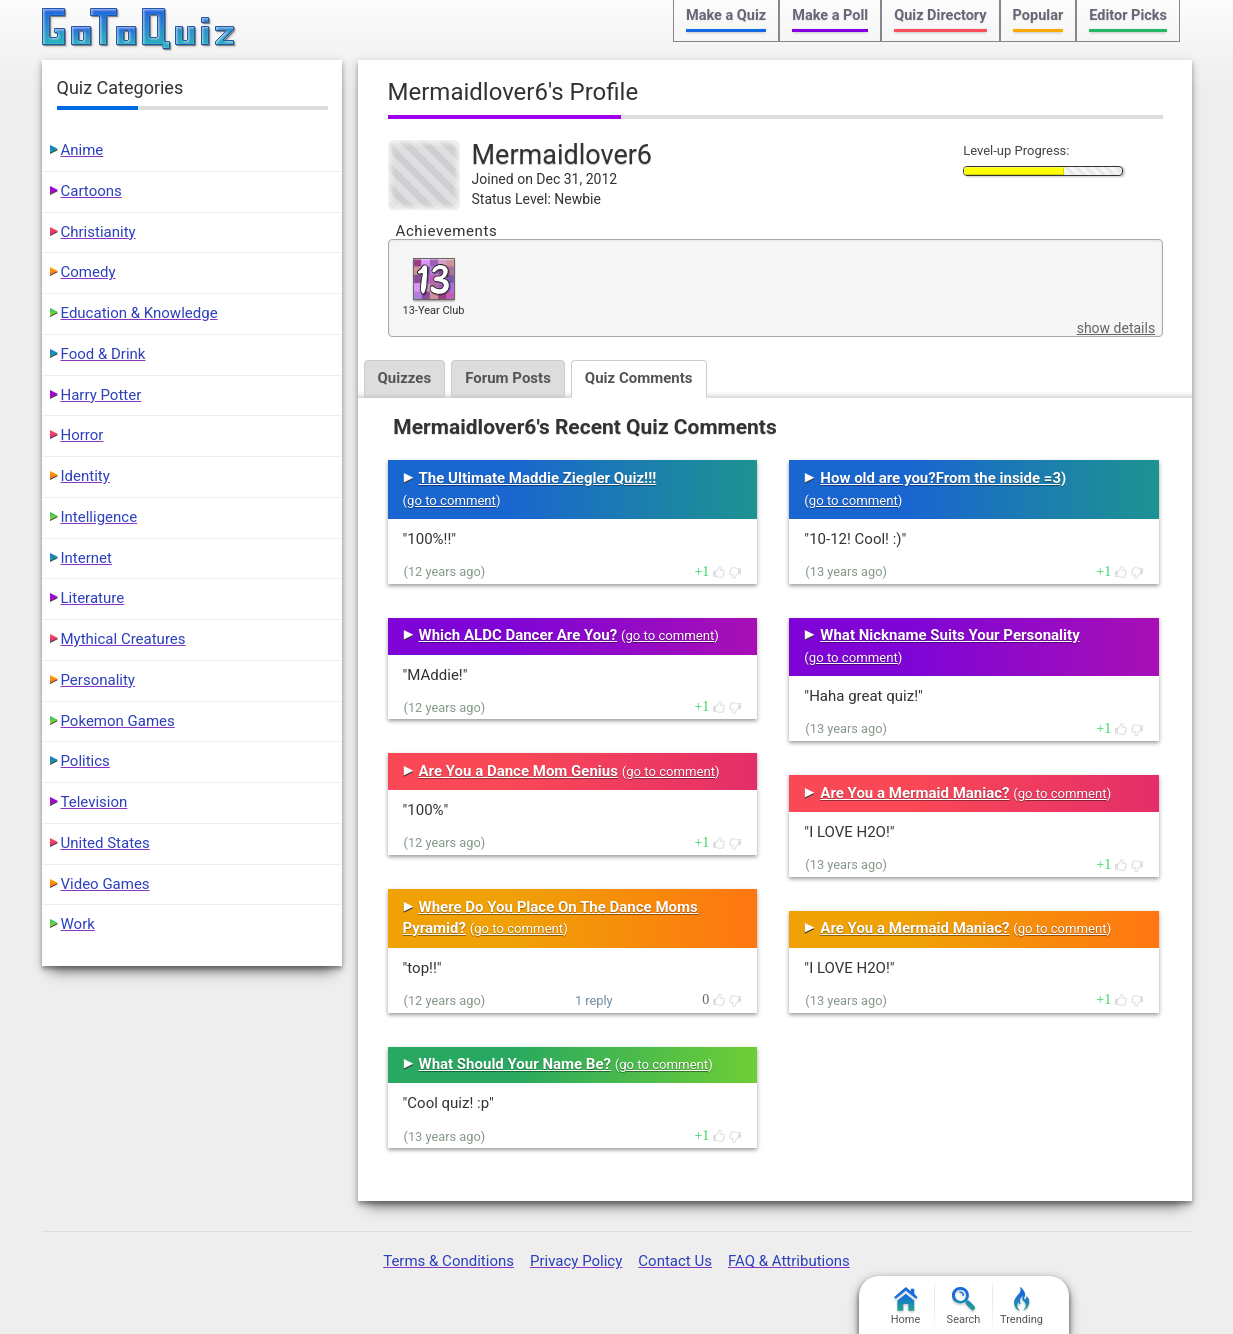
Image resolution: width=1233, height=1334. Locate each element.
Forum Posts (508, 378)
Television (94, 802)
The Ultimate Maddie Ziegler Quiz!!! (538, 478)
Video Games (105, 884)
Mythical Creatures (123, 639)
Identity (85, 476)
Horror (82, 435)
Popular (1038, 15)
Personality (98, 680)
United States (105, 843)
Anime (82, 150)
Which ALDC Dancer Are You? (518, 635)
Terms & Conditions (448, 1261)
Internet (86, 558)
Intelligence (99, 517)
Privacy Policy (576, 1261)
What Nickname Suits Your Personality (949, 635)
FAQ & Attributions (789, 1261)
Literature (93, 598)
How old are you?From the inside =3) (943, 478)
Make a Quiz (726, 15)
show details (1116, 328)
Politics (85, 761)
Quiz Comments (639, 378)
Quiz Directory (940, 15)
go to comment (451, 500)
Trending (1021, 1306)
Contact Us (675, 1261)
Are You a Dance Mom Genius (518, 771)
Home (906, 1306)
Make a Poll (830, 15)
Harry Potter (101, 395)
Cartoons (91, 191)
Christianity (98, 232)
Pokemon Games (118, 721)
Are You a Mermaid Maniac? (914, 793)
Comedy (88, 272)
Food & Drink (103, 354)
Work (78, 924)
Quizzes (405, 378)
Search (964, 1306)
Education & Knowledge (139, 313)
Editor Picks (1128, 15)
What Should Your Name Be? (515, 1064)
